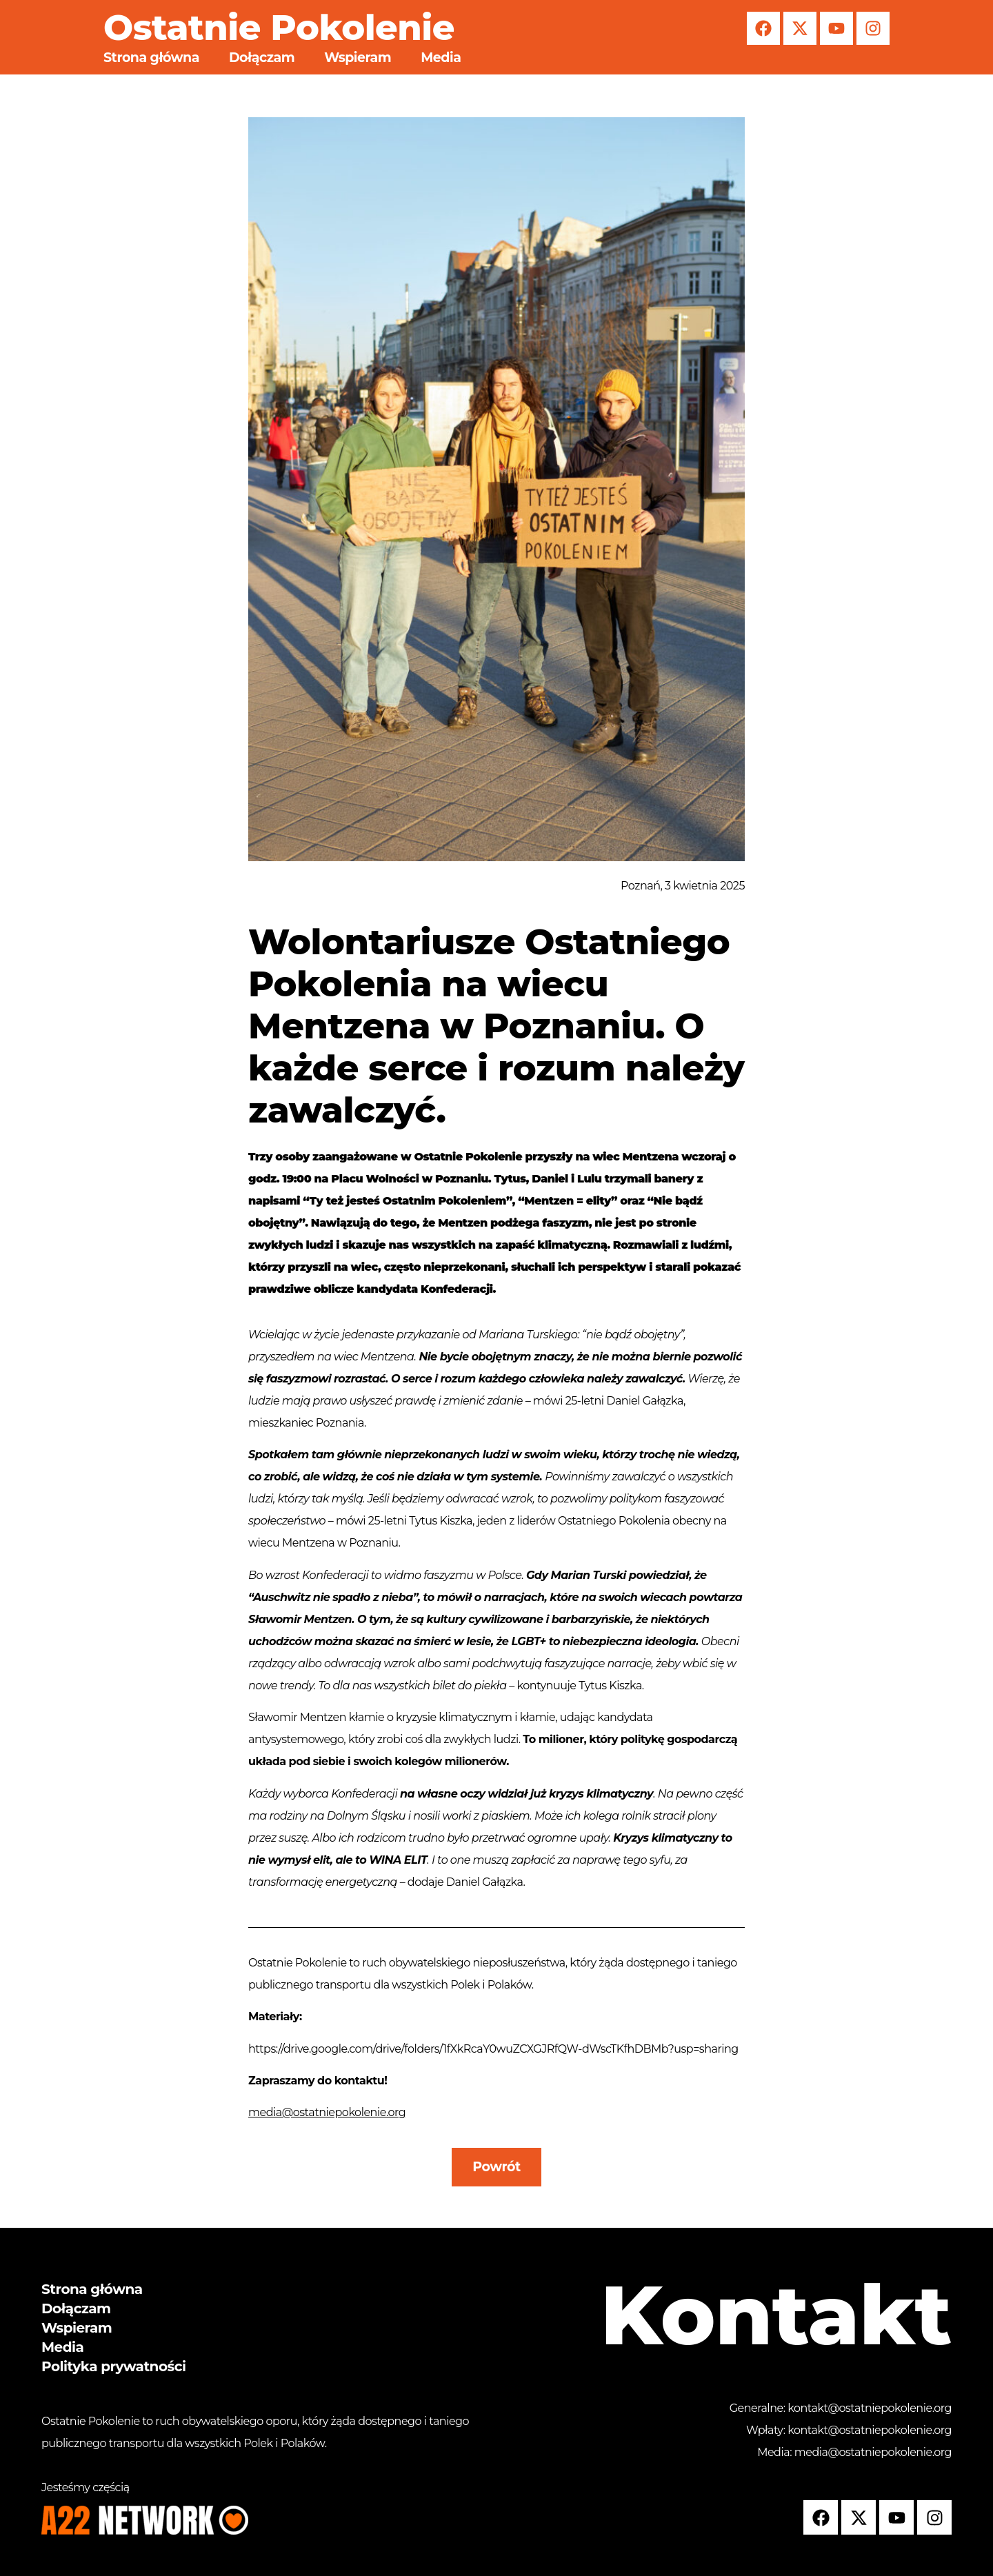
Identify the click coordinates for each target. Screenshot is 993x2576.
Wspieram (357, 58)
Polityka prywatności (113, 2366)
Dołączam (261, 58)
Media (441, 58)
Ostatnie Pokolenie (278, 27)
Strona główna (151, 58)
